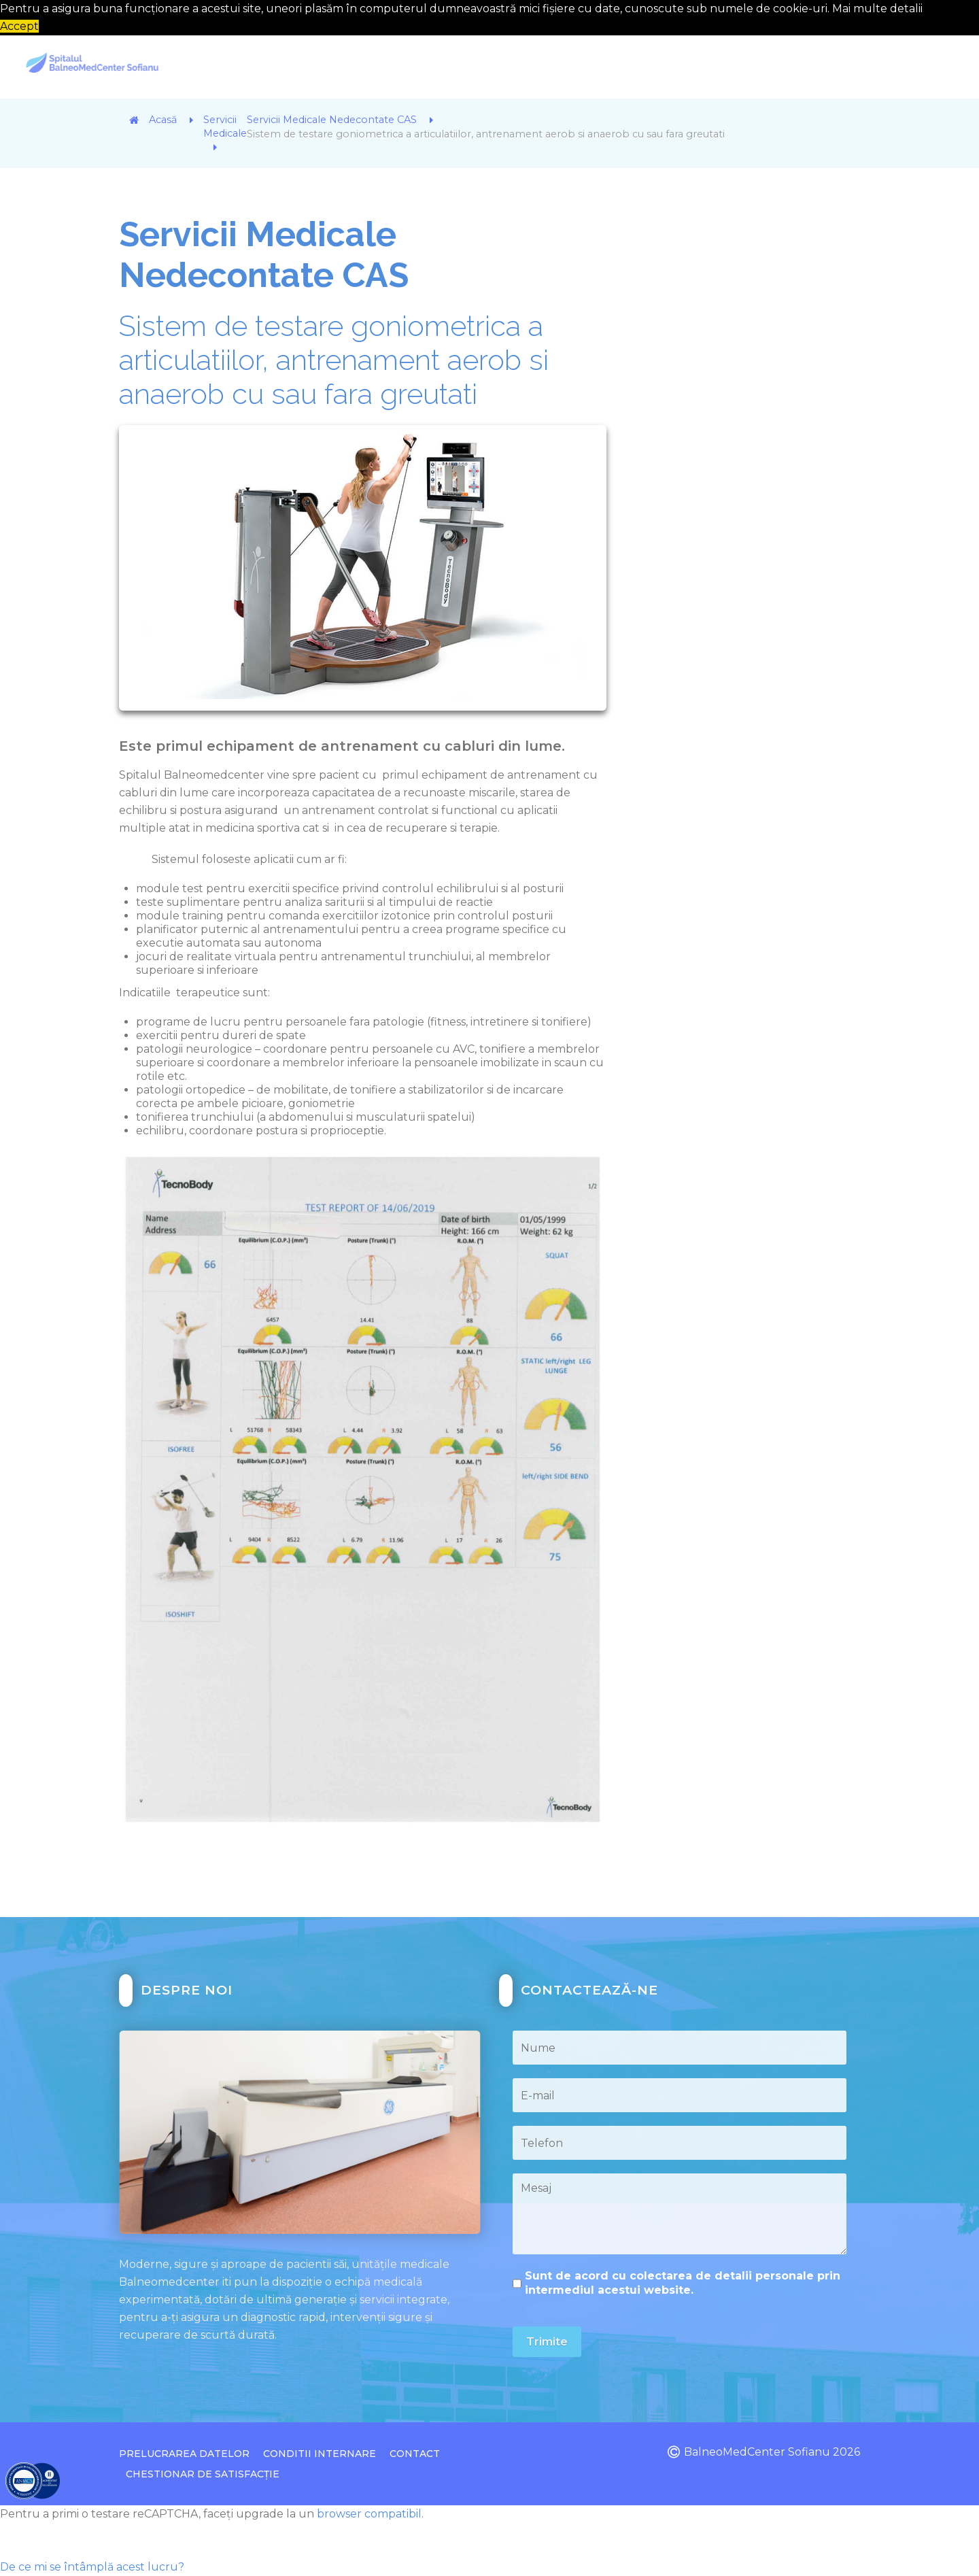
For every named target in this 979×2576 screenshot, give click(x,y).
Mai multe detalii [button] (877, 8)
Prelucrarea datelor (184, 2453)
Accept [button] (19, 26)
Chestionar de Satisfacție (202, 2474)
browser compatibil (369, 2513)
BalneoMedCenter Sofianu (757, 2451)
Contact (415, 2453)
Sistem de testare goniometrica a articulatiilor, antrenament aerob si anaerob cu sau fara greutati (334, 360)
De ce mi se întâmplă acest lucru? (92, 2566)
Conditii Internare (319, 2453)
